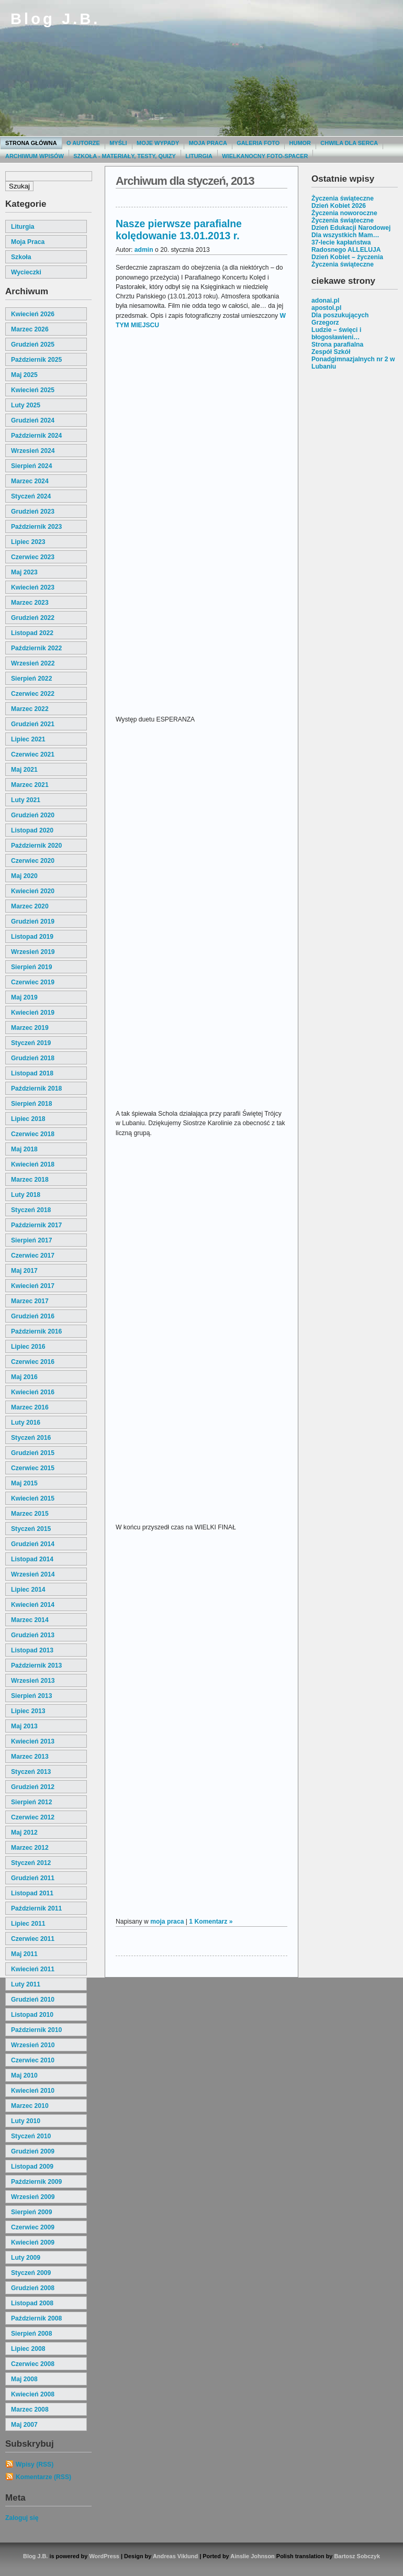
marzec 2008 (30, 2409)
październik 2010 (36, 2030)
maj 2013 (24, 1726)
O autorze (83, 143)
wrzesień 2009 (33, 2197)
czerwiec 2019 (32, 982)
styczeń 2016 (31, 1437)
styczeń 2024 (31, 496)
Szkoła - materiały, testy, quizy (124, 156)
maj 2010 (24, 2075)
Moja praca (208, 143)
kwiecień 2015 (32, 1498)
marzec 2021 (30, 785)
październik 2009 (36, 2181)
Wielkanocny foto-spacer (265, 156)
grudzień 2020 (32, 815)
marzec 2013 (30, 1756)
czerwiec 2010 (32, 2060)
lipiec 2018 (28, 1119)
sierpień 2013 (31, 1696)
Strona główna (31, 143)
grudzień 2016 (32, 1316)
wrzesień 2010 (33, 2045)
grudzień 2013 (32, 1635)
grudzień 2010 (32, 1999)
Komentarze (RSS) (43, 2477)
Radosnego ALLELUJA (346, 249)
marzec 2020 (30, 906)
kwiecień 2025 (32, 390)
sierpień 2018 (31, 1103)
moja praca (27, 242)
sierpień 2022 (31, 678)
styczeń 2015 (31, 1529)
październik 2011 (36, 1908)
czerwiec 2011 (32, 1938)
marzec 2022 (30, 709)
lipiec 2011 (28, 1923)
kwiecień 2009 (32, 2242)
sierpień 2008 (31, 2333)
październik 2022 (36, 648)
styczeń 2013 (31, 1771)
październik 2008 (36, 2318)
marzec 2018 (30, 1179)
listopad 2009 (32, 2166)
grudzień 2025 (32, 344)
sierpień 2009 (31, 2212)
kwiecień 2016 (32, 1392)
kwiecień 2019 (32, 1012)
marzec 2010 (30, 2105)
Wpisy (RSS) (34, 2464)
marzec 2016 (30, 1407)
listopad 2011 (32, 1893)
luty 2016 (25, 1422)
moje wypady (158, 143)
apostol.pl (326, 308)
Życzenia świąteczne (342, 198)
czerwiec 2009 (32, 2227)
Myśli (118, 143)
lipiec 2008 (28, 2348)
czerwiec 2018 (32, 1134)
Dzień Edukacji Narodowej (350, 227)
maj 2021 (24, 769)
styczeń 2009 (31, 2273)
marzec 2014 (30, 1620)
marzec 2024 (30, 481)
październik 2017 (36, 1225)
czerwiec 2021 (32, 754)
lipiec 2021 (28, 739)
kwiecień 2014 (32, 1604)
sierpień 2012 (31, 1802)
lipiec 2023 (28, 542)
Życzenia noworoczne (344, 213)
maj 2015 (24, 1483)
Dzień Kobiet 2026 (338, 205)
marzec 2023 (30, 602)
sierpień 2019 (31, 967)
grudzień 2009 (32, 2151)
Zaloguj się (22, 2518)
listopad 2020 (32, 830)
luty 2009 (25, 2257)
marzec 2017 (30, 1301)
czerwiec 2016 (32, 1361)
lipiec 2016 (28, 1346)
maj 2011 (24, 1954)
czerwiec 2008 (32, 2364)
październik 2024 (36, 435)
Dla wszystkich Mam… (345, 235)
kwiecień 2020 (32, 891)
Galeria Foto (258, 143)
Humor (300, 143)
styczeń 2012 (31, 1863)
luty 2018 (25, 1194)
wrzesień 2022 (33, 663)
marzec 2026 (30, 329)
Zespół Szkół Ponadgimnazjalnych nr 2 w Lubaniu (353, 359)
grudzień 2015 (32, 1453)
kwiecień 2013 (32, 1741)
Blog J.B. (55, 18)
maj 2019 (24, 997)
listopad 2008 (32, 2303)
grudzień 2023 (32, 511)
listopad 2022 (32, 633)
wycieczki (26, 272)
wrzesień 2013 (33, 1680)
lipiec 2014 (28, 1589)
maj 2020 (24, 876)
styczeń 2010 (31, 2136)
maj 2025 (24, 375)
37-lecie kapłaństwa (341, 242)
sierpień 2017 (31, 1240)
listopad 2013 (32, 1650)
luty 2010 (25, 2121)
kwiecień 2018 (32, 1164)
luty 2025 (25, 405)
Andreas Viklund (175, 2556)
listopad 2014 (32, 1559)
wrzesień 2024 (33, 450)
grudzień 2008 (32, 2288)
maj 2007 (24, 2424)
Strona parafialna (337, 344)
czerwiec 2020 (32, 860)
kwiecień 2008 (32, 2394)
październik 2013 (36, 1665)
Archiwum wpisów (34, 156)
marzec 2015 (30, 1513)
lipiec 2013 (28, 1711)
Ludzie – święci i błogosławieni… (336, 333)
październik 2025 (36, 359)
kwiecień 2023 (32, 587)
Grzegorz (325, 322)
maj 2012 (24, 1832)
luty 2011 (25, 1984)
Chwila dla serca (349, 143)
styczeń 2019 (31, 1043)
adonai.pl (325, 300)
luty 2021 (25, 800)
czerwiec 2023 (32, 557)
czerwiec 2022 (32, 693)
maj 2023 (24, 572)
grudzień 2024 (32, 420)
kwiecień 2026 (32, 314)
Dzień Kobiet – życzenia (347, 257)
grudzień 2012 (32, 1787)
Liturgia (198, 156)
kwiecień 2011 (32, 1969)
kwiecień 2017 (32, 1286)
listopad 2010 (32, 2014)
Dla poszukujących (339, 315)
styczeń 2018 (31, 1210)
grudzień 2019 (32, 921)
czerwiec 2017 (32, 1255)
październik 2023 (36, 526)
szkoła (21, 257)
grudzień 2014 (32, 1544)
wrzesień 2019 (33, 952)
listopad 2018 (32, 1073)
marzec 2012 (30, 1847)
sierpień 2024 (31, 466)
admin (144, 249)
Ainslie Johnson (252, 2556)
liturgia (23, 226)
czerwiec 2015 (32, 1468)
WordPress (104, 2556)
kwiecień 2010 (32, 2090)
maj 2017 (24, 1270)
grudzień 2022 (32, 617)
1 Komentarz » (210, 1921)
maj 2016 (24, 1377)
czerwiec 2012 (32, 1817)
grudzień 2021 (32, 724)
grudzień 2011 (32, 1878)
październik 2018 (36, 1088)
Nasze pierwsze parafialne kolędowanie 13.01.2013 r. (179, 229)
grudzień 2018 (32, 1058)
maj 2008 (24, 2379)
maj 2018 (24, 1149)
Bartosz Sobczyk (357, 2556)
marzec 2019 (30, 1027)
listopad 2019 (32, 936)
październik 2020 (36, 845)
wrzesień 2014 (33, 1574)
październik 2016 (36, 1331)
